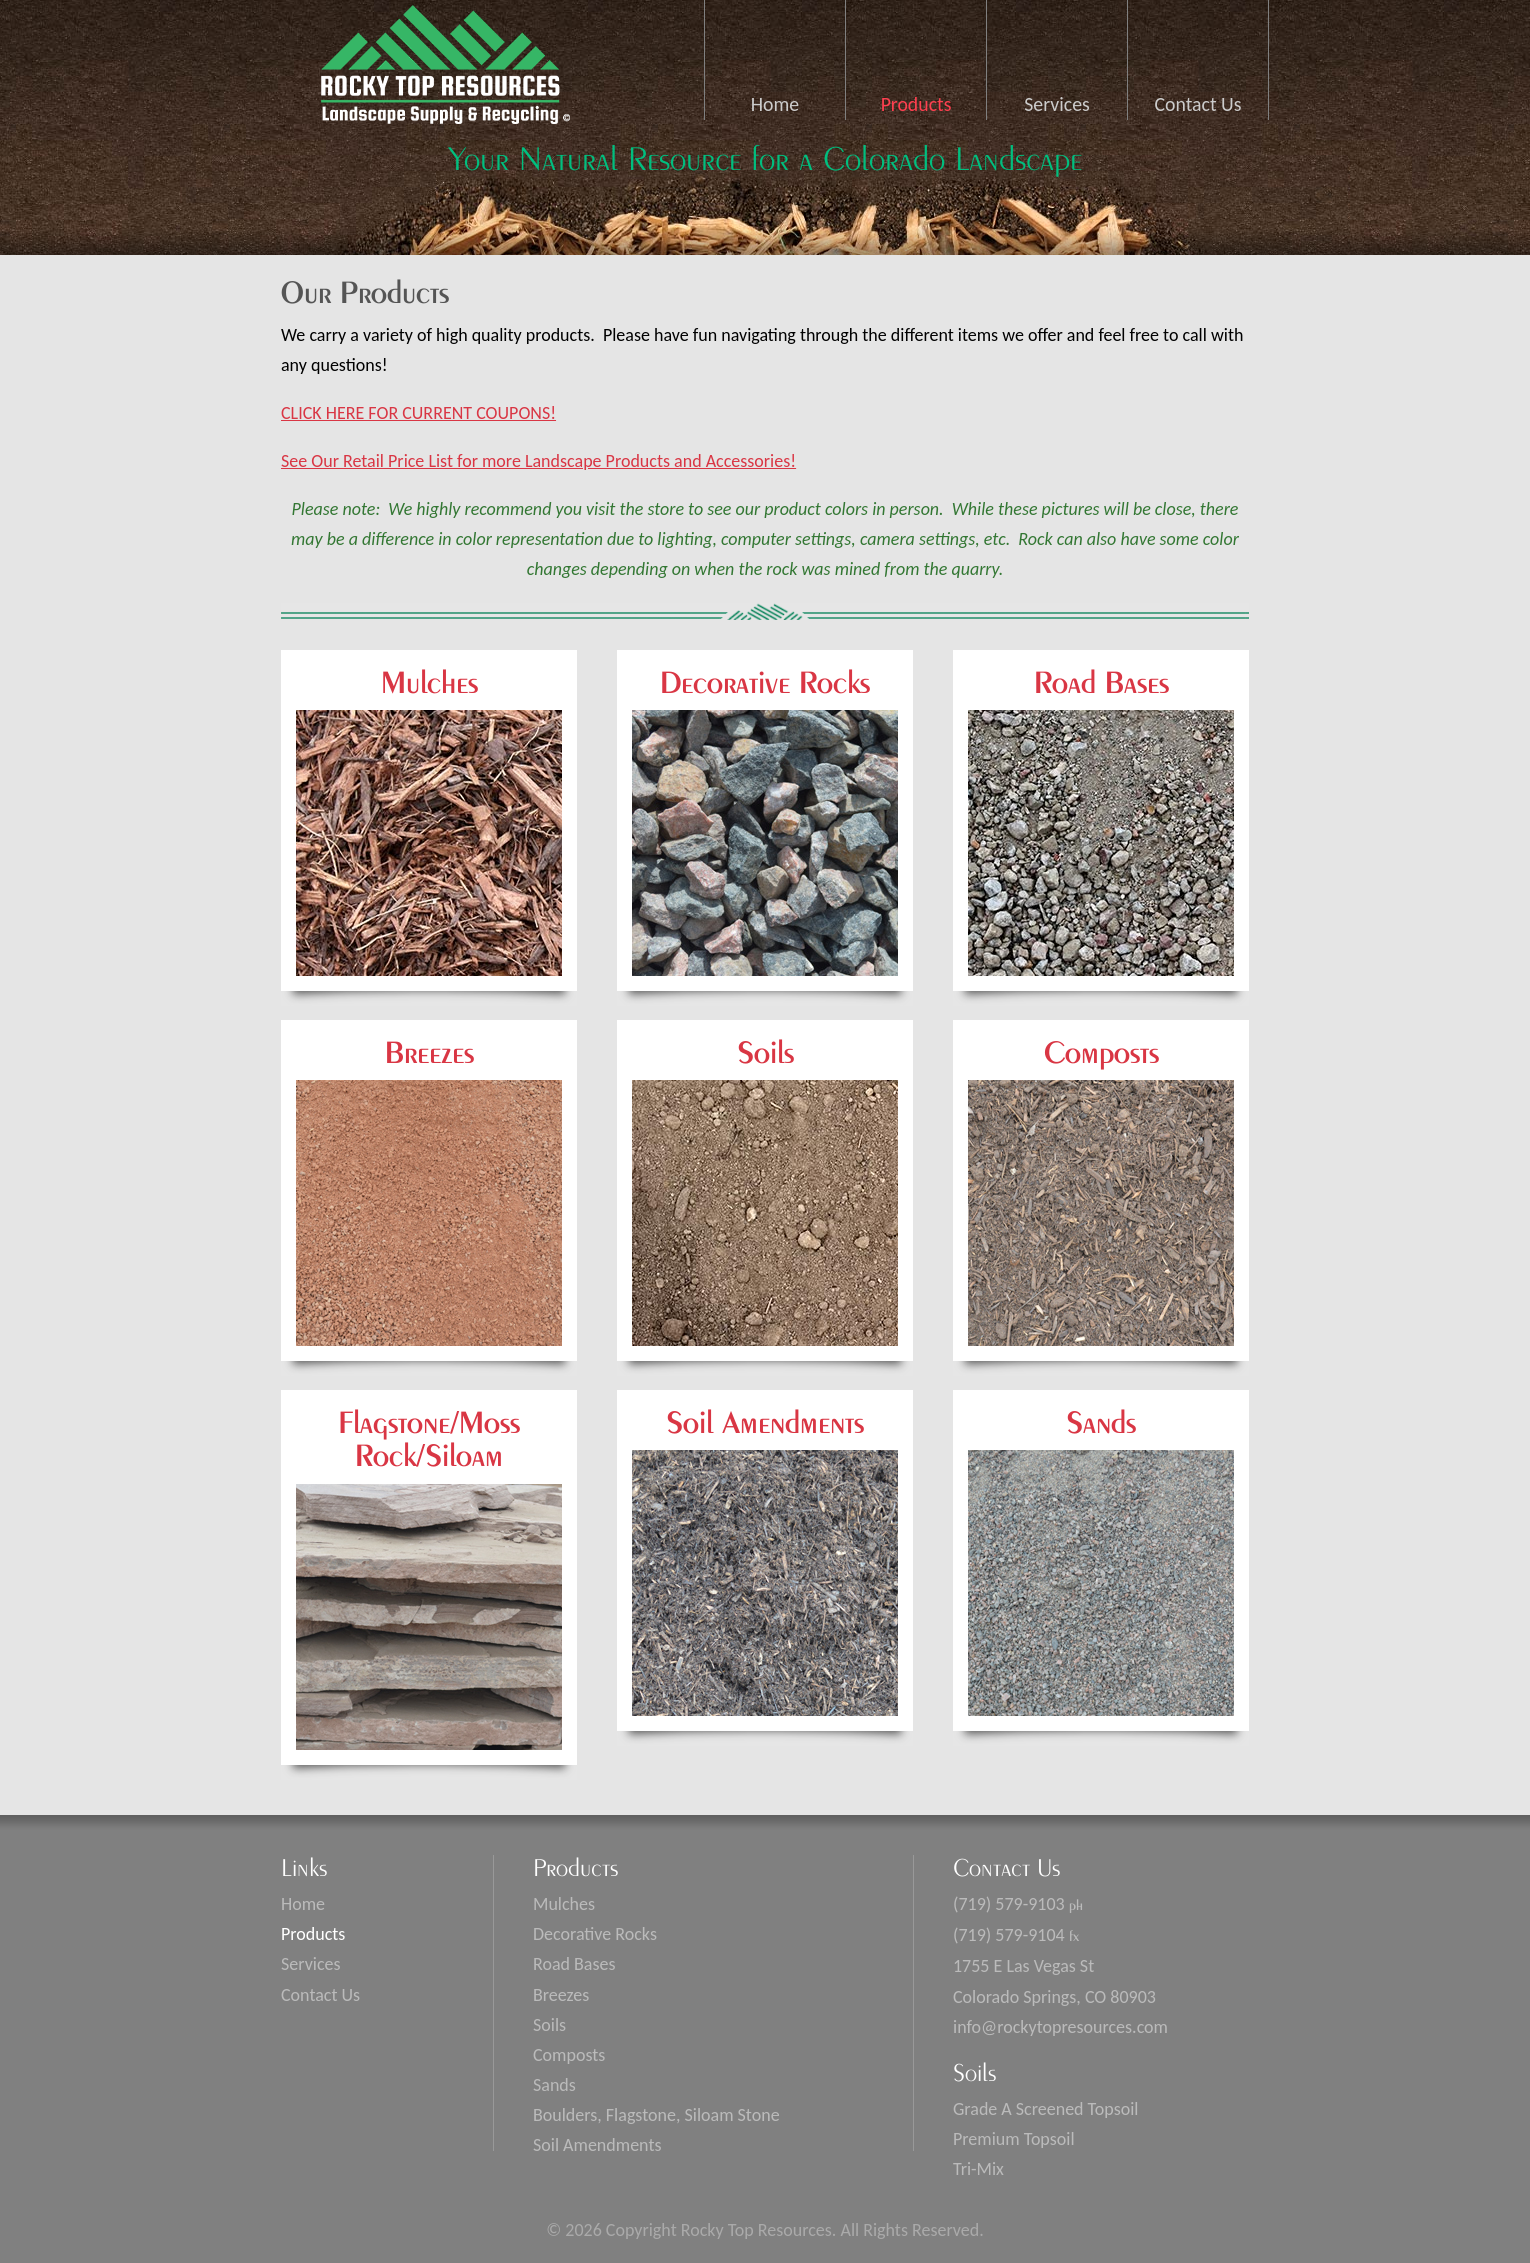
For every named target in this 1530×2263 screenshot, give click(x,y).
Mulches (564, 1904)
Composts (569, 2055)
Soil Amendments (597, 2145)
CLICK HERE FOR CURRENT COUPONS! (418, 413)
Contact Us (1198, 104)
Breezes (561, 1995)
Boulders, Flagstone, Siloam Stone (656, 2115)
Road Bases (574, 1964)
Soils (549, 2025)
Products (916, 104)
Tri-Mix (978, 2169)
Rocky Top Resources (440, 71)
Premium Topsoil (1014, 2139)
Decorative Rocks (595, 1934)
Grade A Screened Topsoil (1045, 2109)
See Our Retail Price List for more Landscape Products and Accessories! (538, 461)
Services (1056, 104)
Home (775, 104)
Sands (554, 2085)
